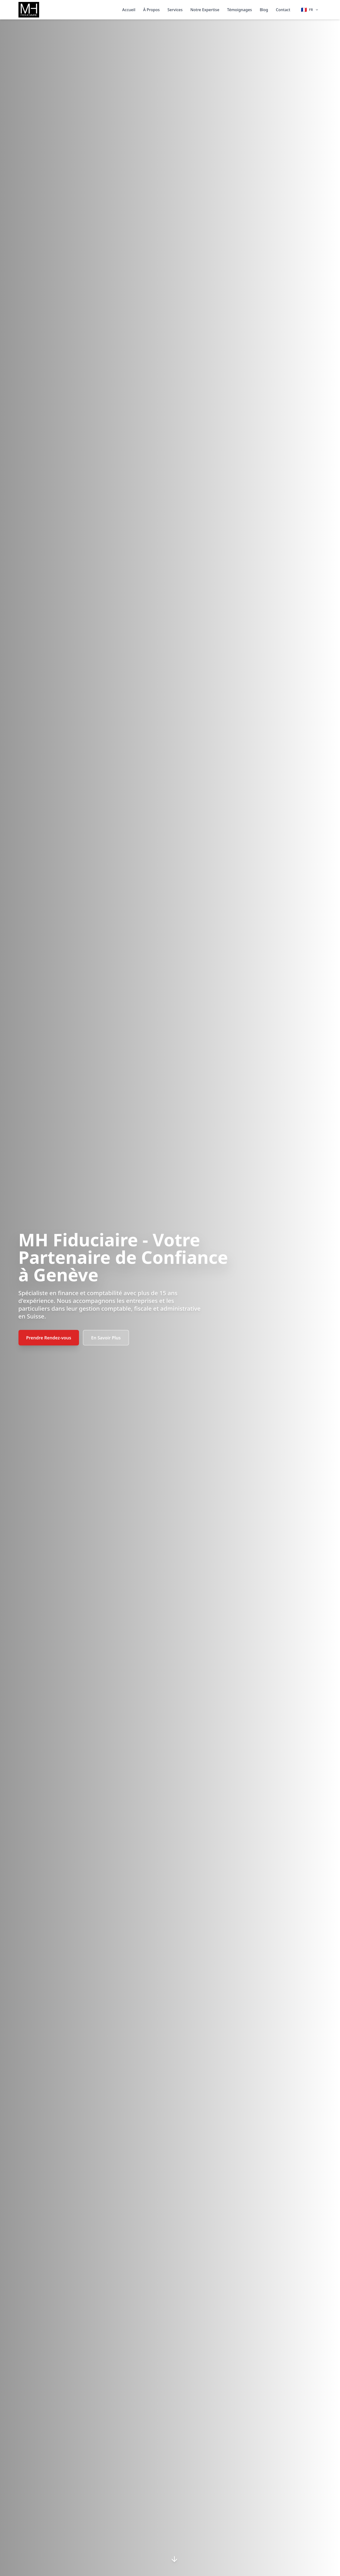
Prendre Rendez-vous (48, 1338)
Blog (264, 9)
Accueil (128, 9)
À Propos (151, 9)
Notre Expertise (204, 9)
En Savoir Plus (106, 1338)
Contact (283, 9)
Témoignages (239, 9)
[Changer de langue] (310, 9)
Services (175, 9)
